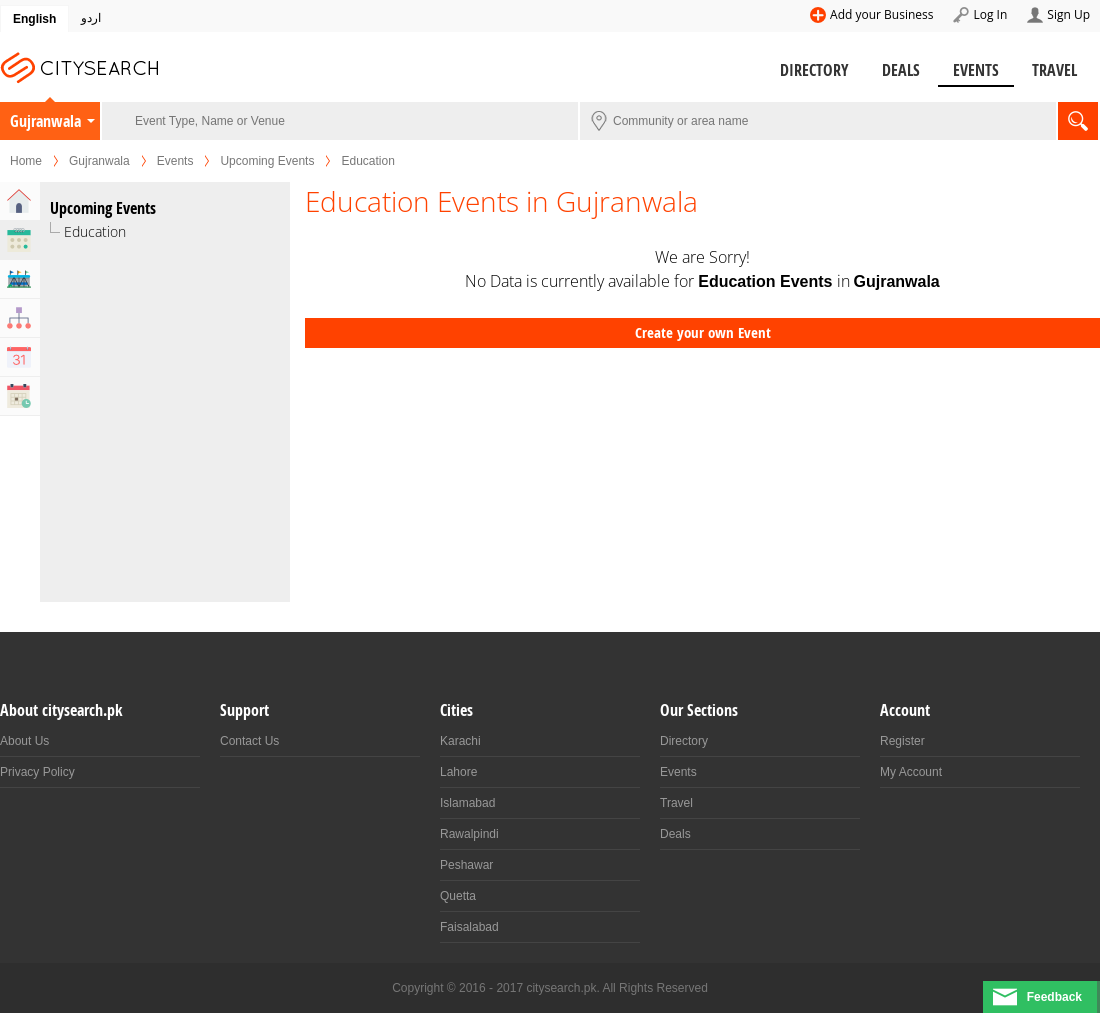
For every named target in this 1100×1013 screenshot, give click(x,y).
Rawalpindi (469, 834)
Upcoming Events (267, 161)
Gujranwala (45, 121)
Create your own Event (703, 332)
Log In (990, 14)
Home (26, 161)
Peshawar (466, 865)
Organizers (20, 318)
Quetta (458, 896)
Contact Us (249, 741)
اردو (91, 18)
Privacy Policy (37, 772)
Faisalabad (469, 927)
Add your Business (881, 14)
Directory (814, 70)
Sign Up (1068, 14)
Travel (1054, 70)
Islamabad (467, 803)
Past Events (20, 396)
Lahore (458, 772)
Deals (901, 70)
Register (902, 741)
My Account (911, 772)
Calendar (20, 357)
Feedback (1054, 997)
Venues (20, 279)
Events (976, 70)
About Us (24, 741)
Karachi (460, 741)
